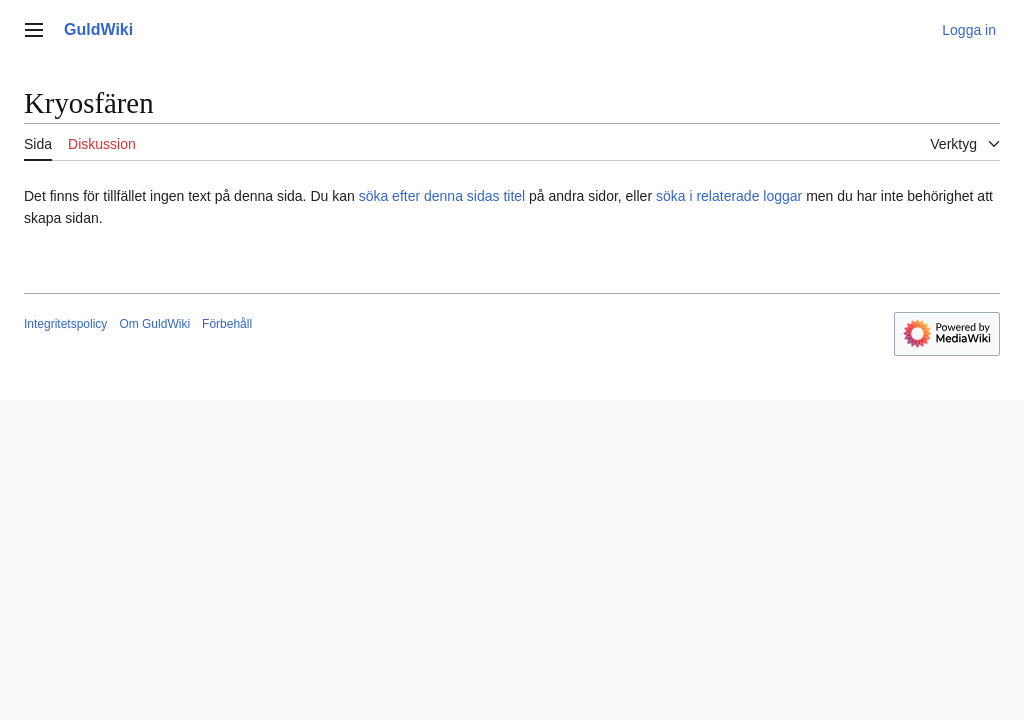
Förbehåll (227, 324)
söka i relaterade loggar (729, 196)
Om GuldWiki (154, 324)
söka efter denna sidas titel (442, 196)
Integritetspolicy (65, 324)
